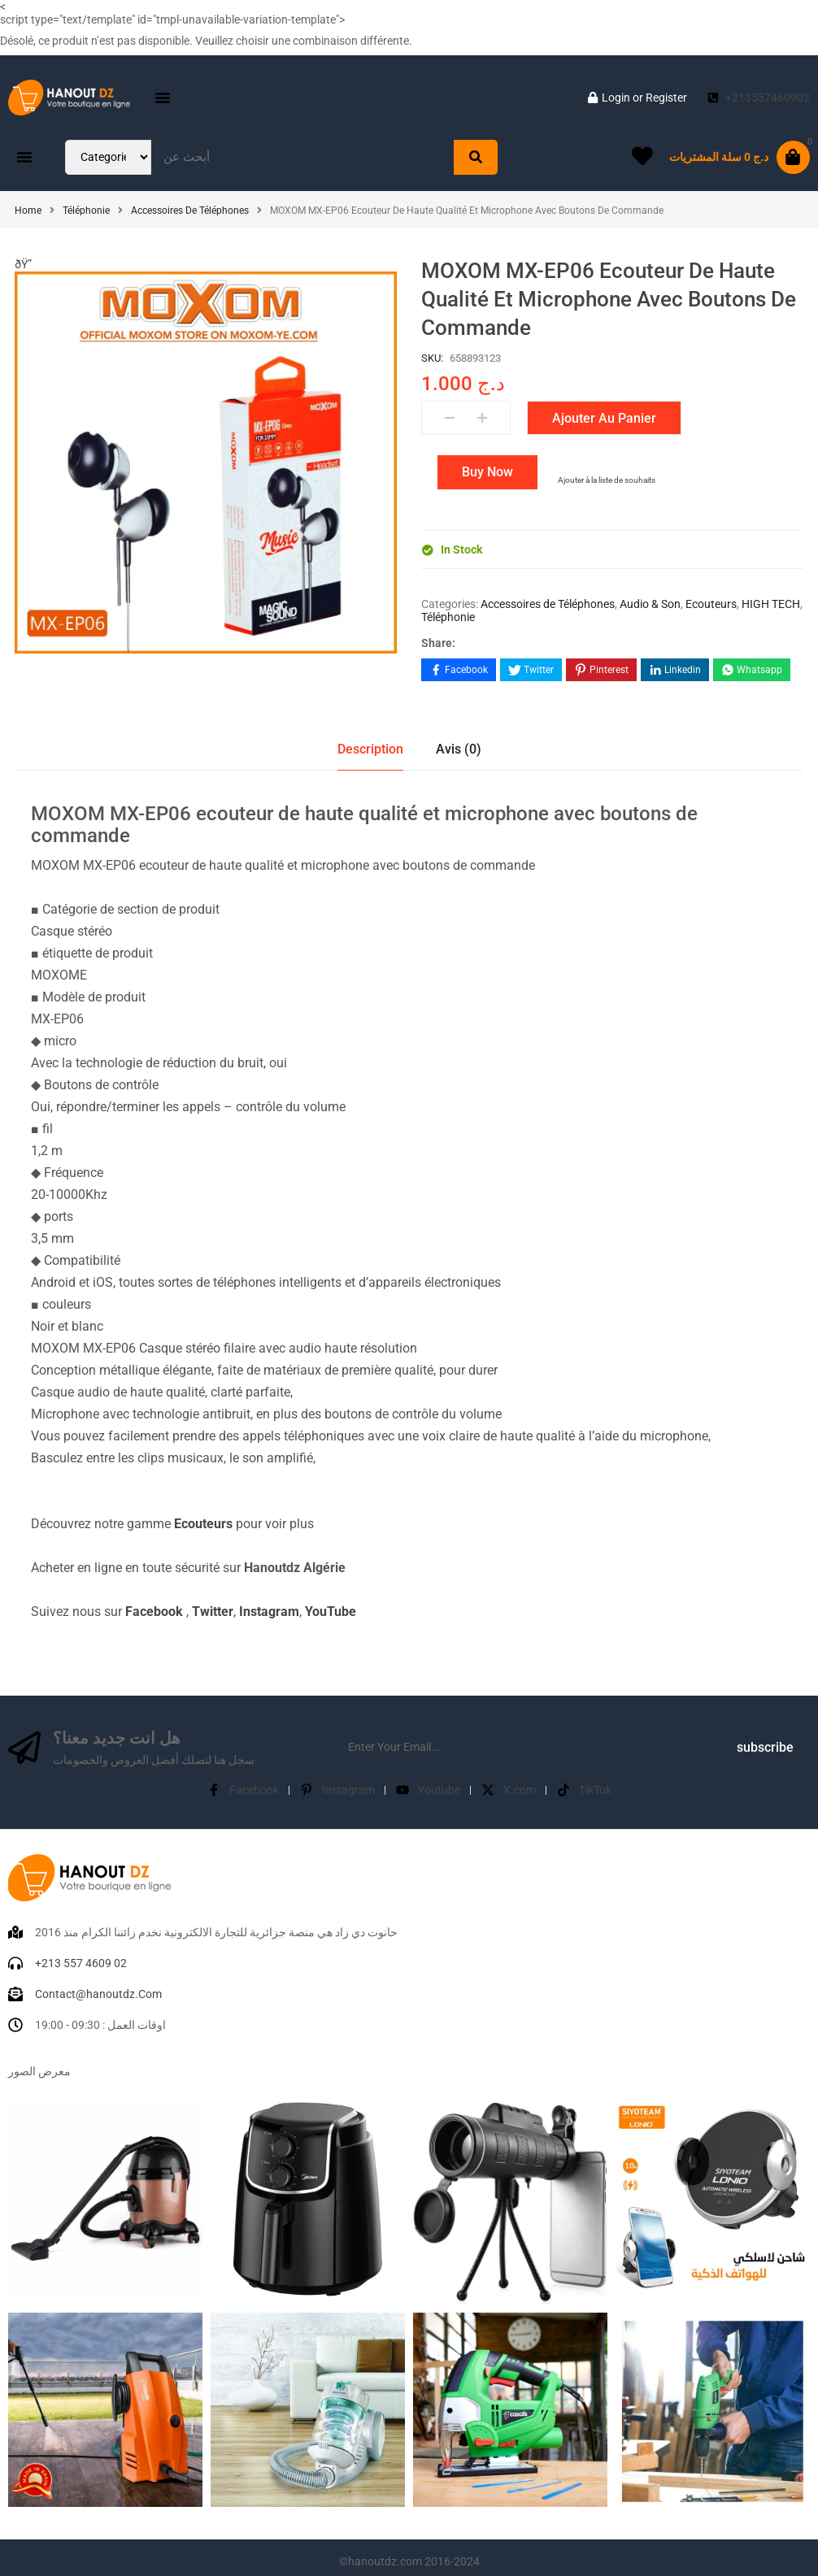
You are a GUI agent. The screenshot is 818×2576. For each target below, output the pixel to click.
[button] (162, 97)
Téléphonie (86, 210)
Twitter (212, 1604)
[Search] (475, 157)
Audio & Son (650, 603)
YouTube (330, 1604)
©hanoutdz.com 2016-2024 (409, 2554)
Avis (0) (458, 741)
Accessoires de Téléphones (190, 210)
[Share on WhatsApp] (751, 669)
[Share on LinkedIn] (675, 669)
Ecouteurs (711, 603)
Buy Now (487, 472)
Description (370, 741)
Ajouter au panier (604, 418)
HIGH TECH (771, 603)
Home (28, 210)
